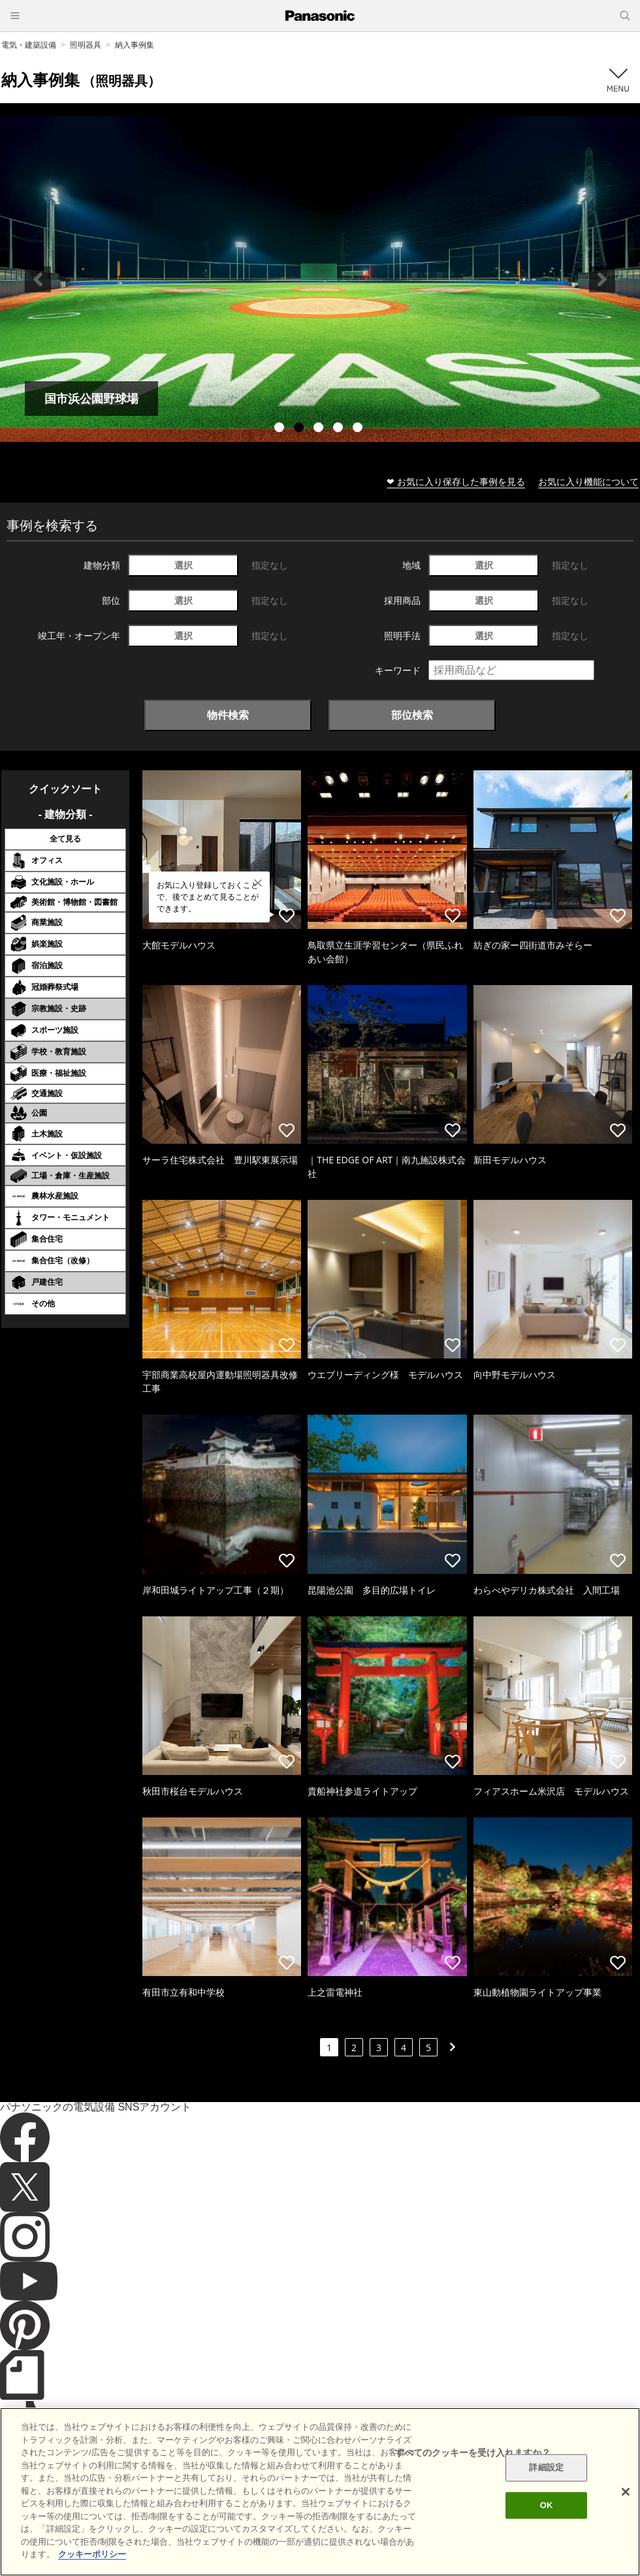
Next (602, 279)
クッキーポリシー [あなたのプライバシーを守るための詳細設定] (92, 2554)
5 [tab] (359, 428)
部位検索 (412, 715)
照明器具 (85, 44)
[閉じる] (625, 2491)
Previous (38, 279)
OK (546, 2505)
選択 (183, 565)
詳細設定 (546, 2468)
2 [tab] (300, 428)
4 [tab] (339, 428)
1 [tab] (280, 428)
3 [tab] (320, 428)
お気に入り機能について (588, 481)
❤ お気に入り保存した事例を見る (456, 481)
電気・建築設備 (28, 44)
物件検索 (228, 715)
